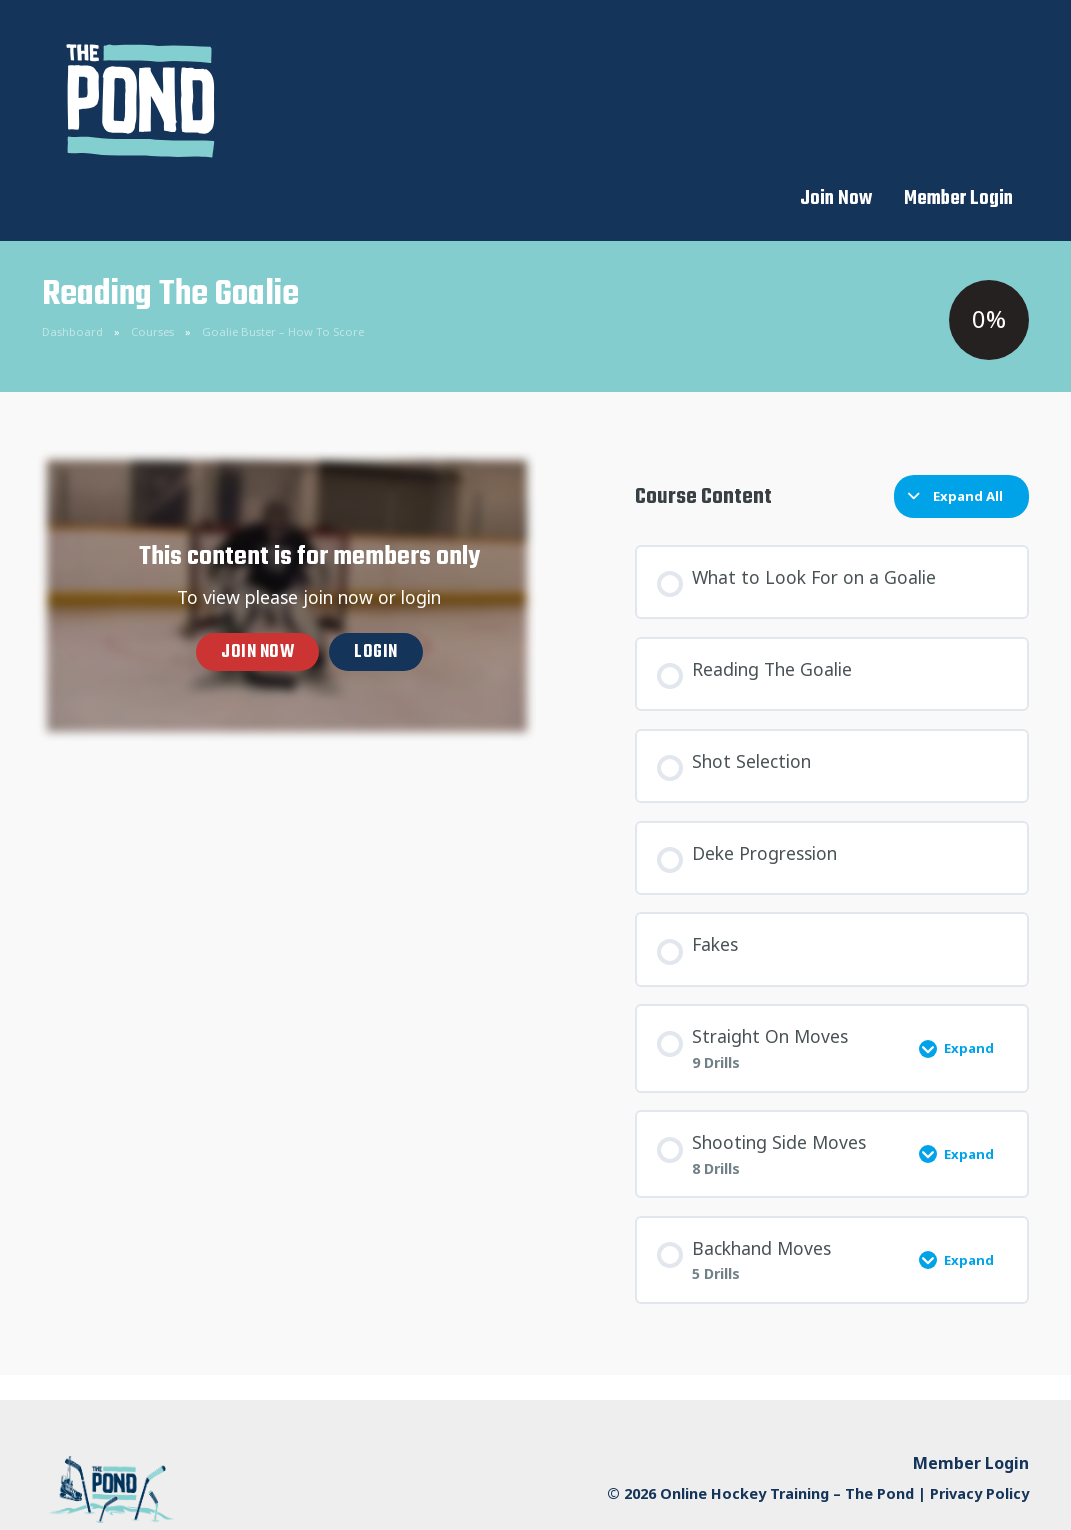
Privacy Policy (979, 1444)
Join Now (836, 40)
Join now (257, 603)
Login (376, 603)
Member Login (958, 40)
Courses (152, 281)
